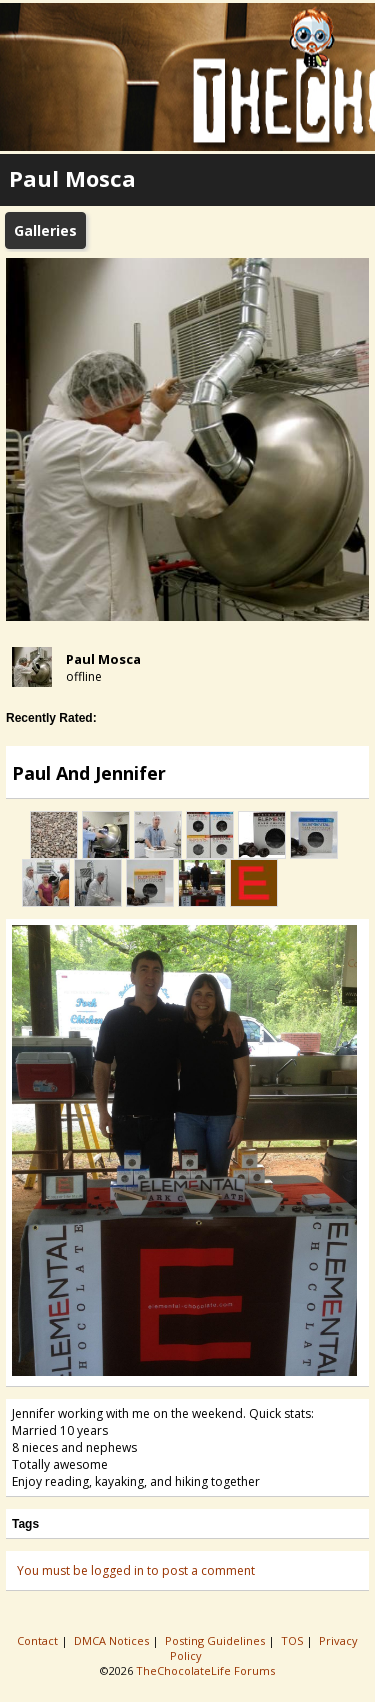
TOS (293, 1640)
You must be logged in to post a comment (136, 1570)
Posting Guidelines (216, 1640)
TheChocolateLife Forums (205, 1670)
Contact (39, 1640)
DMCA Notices (113, 1640)
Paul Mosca (103, 659)
